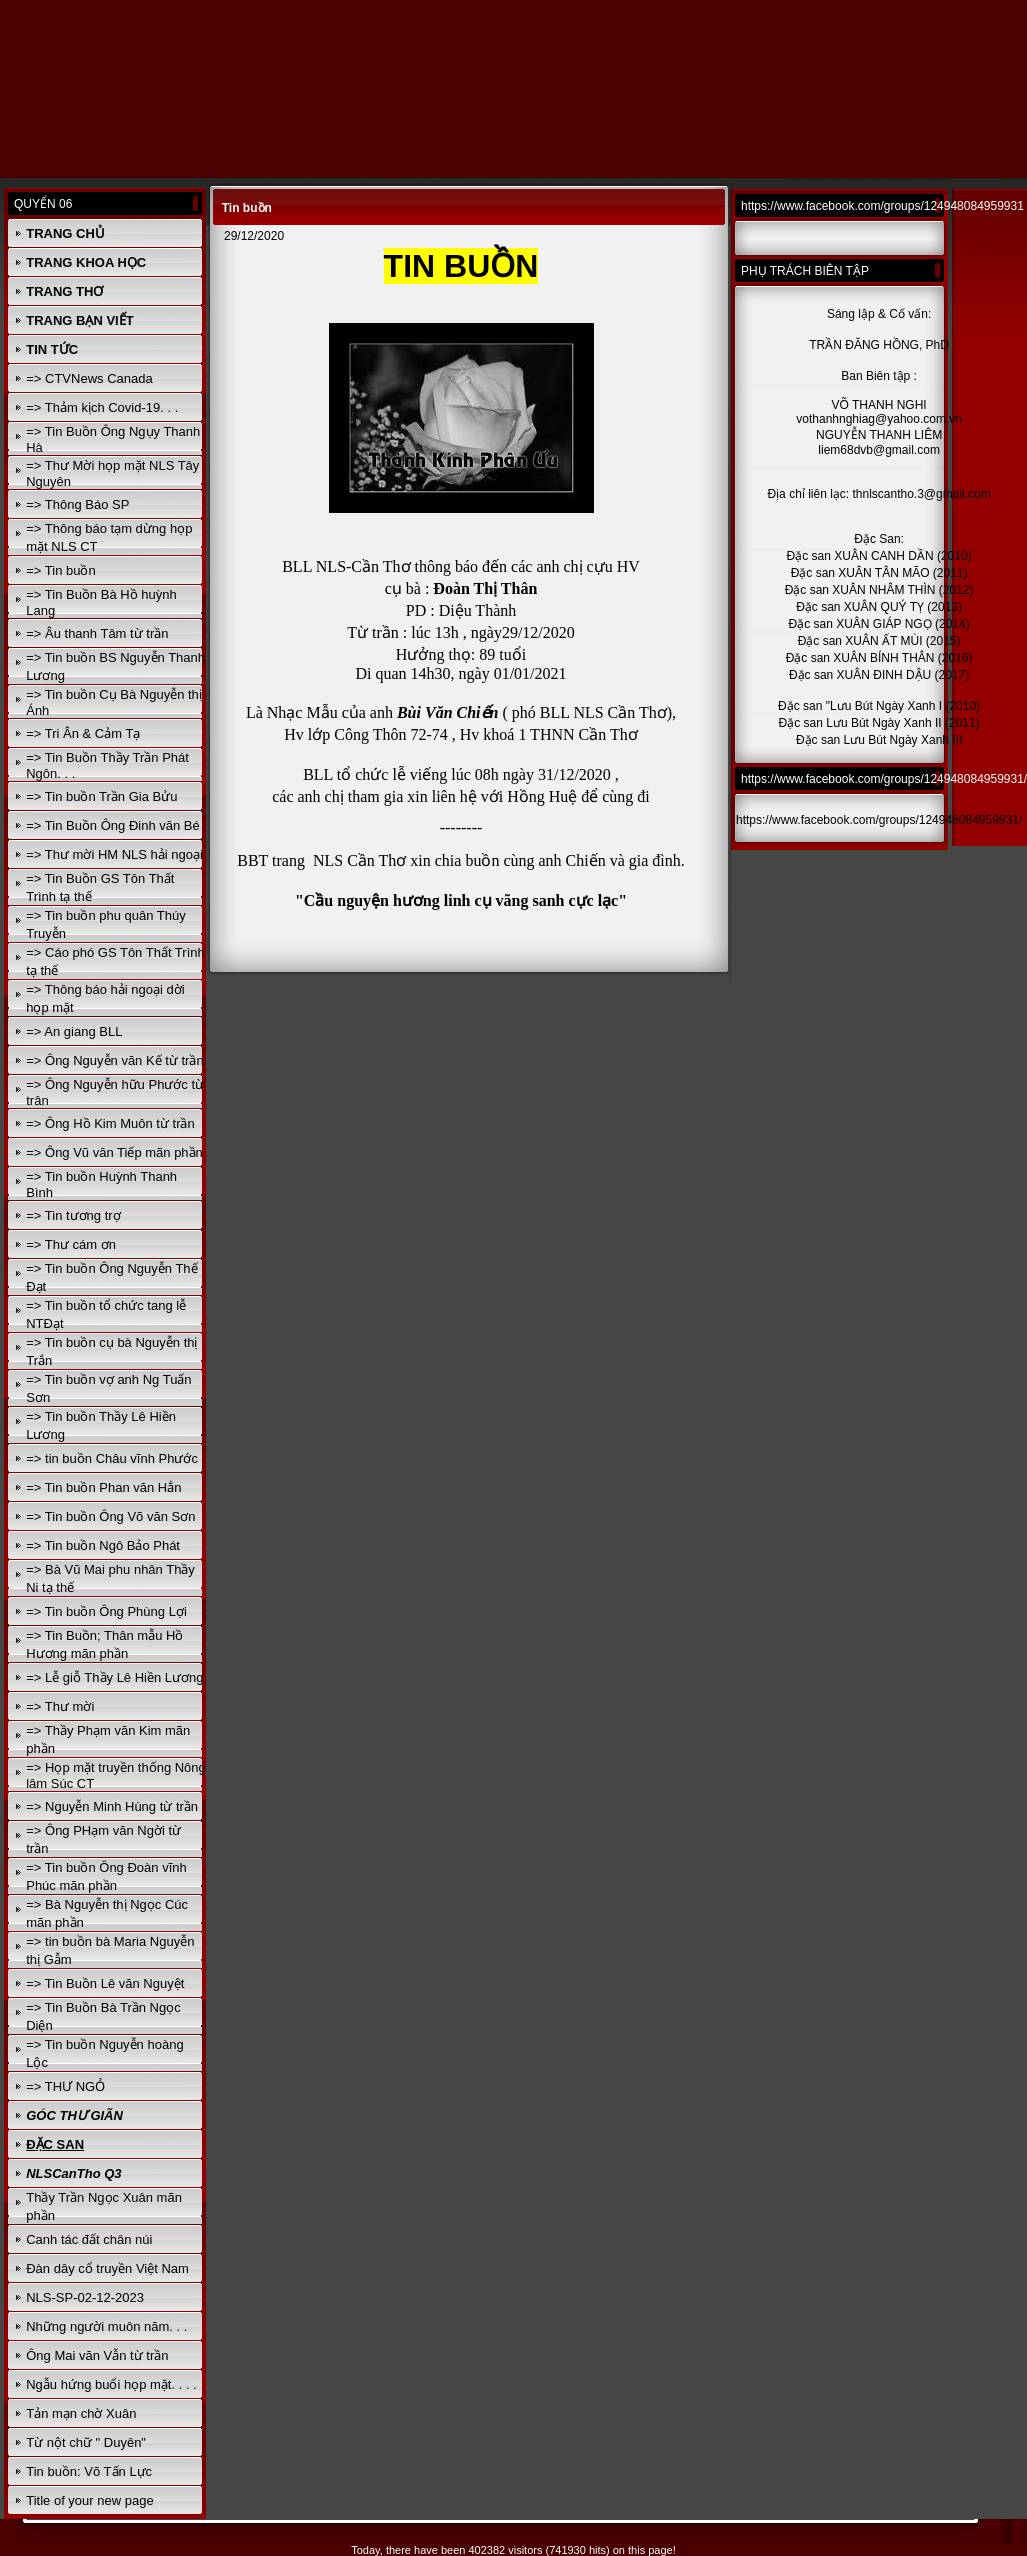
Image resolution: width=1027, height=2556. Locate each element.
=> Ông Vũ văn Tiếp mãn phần (114, 1152)
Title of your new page (89, 2500)
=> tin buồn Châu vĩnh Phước (112, 1458)
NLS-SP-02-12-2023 (85, 2297)
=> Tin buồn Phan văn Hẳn (103, 1487)
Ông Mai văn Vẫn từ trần (97, 2355)
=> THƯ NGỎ (65, 2086)
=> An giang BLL (74, 1031)
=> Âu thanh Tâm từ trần (97, 633)
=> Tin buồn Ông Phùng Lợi (106, 1611)
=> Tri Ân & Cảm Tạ (83, 733)
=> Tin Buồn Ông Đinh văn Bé (113, 825)
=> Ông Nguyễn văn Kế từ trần (114, 1060)
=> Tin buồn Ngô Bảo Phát (103, 1545)
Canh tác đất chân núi (89, 2239)
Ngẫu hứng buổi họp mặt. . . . (111, 2384)
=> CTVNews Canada (89, 378)
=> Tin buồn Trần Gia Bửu (101, 796)
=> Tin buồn (60, 570)
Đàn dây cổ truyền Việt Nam (107, 2268)
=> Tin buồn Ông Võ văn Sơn (110, 1516)
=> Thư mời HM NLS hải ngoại (114, 854)
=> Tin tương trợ (73, 1215)
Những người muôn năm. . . (106, 2326)
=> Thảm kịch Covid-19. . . (102, 407)
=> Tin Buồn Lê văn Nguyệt (105, 1983)
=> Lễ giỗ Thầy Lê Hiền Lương (114, 1677)
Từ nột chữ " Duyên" (86, 2442)
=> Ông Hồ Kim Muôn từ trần (110, 1123)
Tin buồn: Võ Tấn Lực (89, 2471)
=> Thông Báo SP (77, 504)
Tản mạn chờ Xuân (81, 2413)
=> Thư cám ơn (71, 1244)
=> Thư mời (60, 1706)
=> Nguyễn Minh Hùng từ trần (112, 1806)
